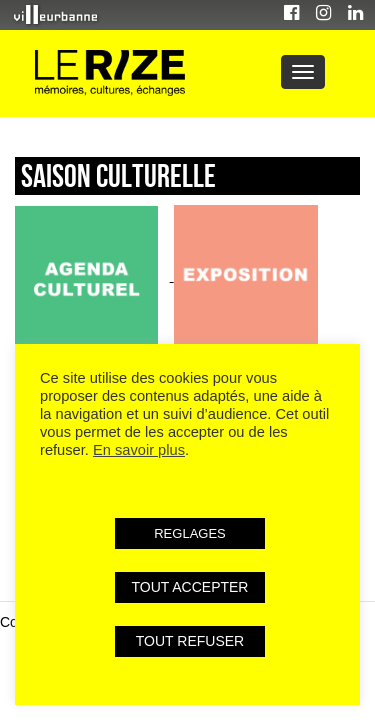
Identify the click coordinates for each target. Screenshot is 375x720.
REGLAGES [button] (190, 533)
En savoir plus (139, 450)
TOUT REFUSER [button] (190, 641)
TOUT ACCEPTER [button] (190, 587)
